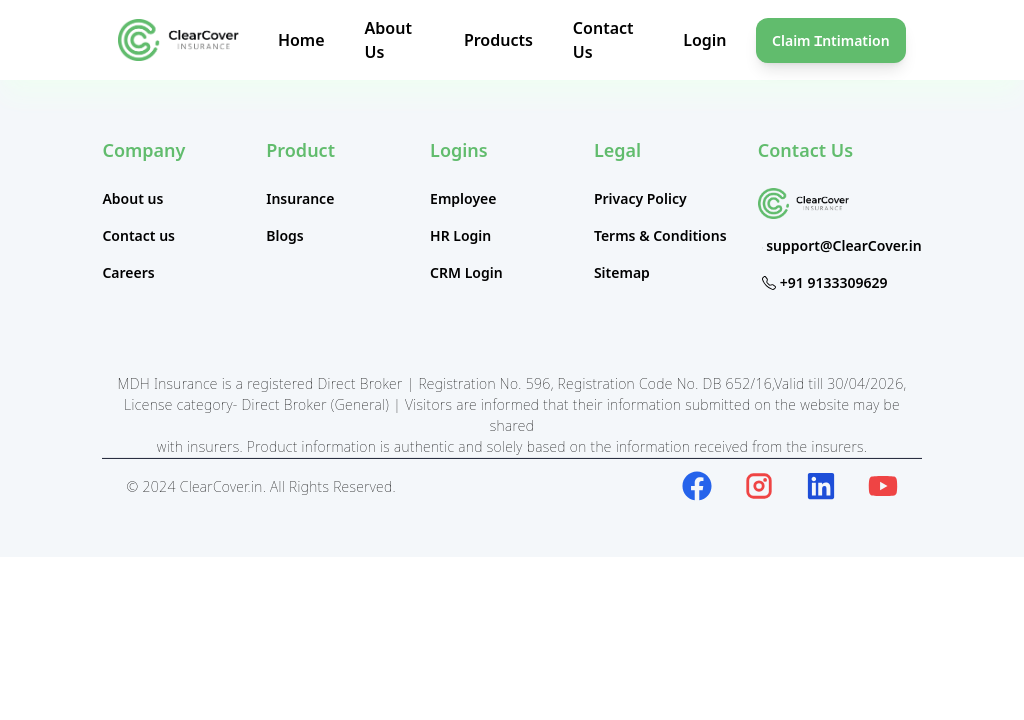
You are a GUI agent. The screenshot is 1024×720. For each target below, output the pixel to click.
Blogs (285, 235)
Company (143, 150)
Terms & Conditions (660, 235)
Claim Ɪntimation (831, 40)
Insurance (300, 198)
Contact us (138, 235)
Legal (617, 150)
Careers (128, 272)
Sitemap (622, 272)
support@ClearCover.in (843, 245)
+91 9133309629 (834, 282)
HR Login (460, 235)
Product (300, 150)
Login (704, 40)
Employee (463, 198)
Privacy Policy (640, 198)
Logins (459, 150)
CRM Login (466, 272)
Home (301, 40)
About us (132, 198)
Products (498, 40)
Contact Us (805, 150)
